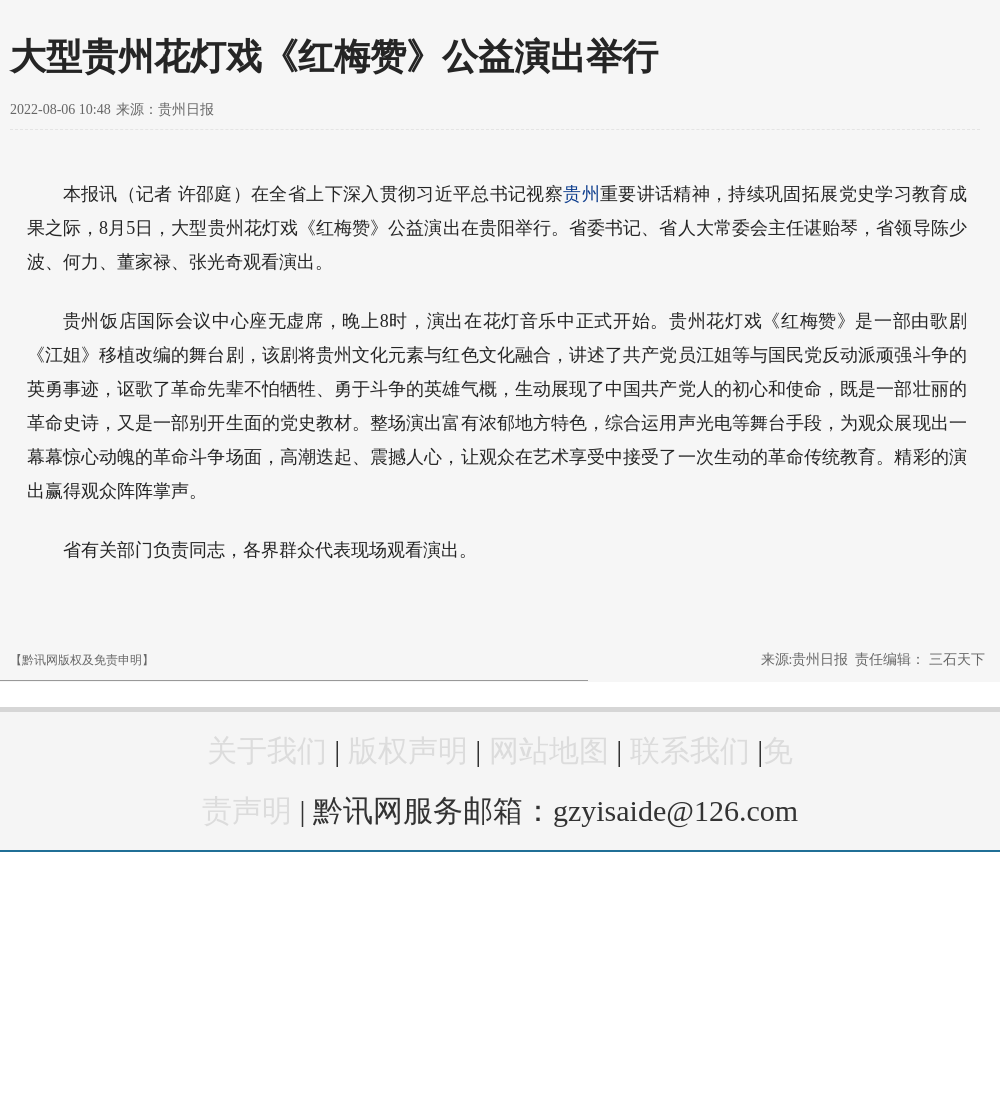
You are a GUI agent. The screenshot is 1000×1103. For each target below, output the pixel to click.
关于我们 (267, 750)
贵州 (581, 194)
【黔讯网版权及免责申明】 (82, 660)
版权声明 (408, 750)
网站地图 (549, 750)
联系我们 (690, 750)
